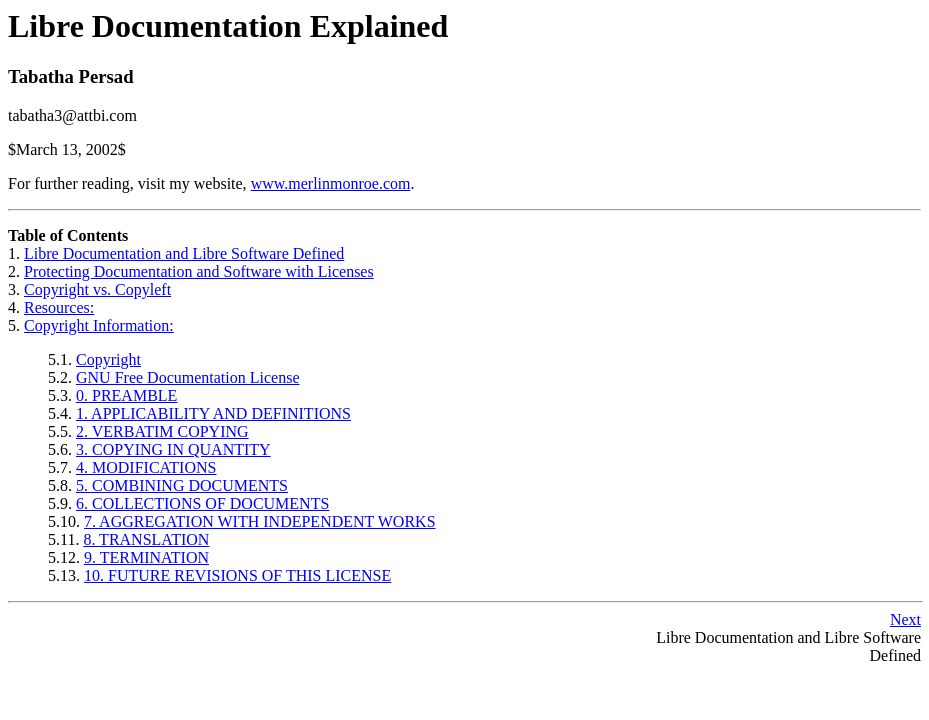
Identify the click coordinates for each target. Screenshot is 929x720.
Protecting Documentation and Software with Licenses (199, 271)
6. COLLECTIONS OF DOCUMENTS (202, 503)
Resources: (59, 307)
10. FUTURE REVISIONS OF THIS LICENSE (237, 575)
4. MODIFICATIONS (146, 467)
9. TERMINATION (146, 557)
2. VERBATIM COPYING (162, 431)
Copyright (108, 359)
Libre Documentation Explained (228, 26)
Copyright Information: (99, 325)
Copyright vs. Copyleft (97, 289)
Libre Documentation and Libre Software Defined (184, 253)
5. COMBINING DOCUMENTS (182, 485)
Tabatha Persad (71, 76)
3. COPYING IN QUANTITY (173, 449)
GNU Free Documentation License (187, 377)
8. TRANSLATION (146, 539)
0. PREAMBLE (126, 395)
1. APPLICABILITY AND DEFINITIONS (213, 413)
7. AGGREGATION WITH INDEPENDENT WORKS (260, 521)
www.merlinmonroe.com (331, 183)
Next (905, 619)
